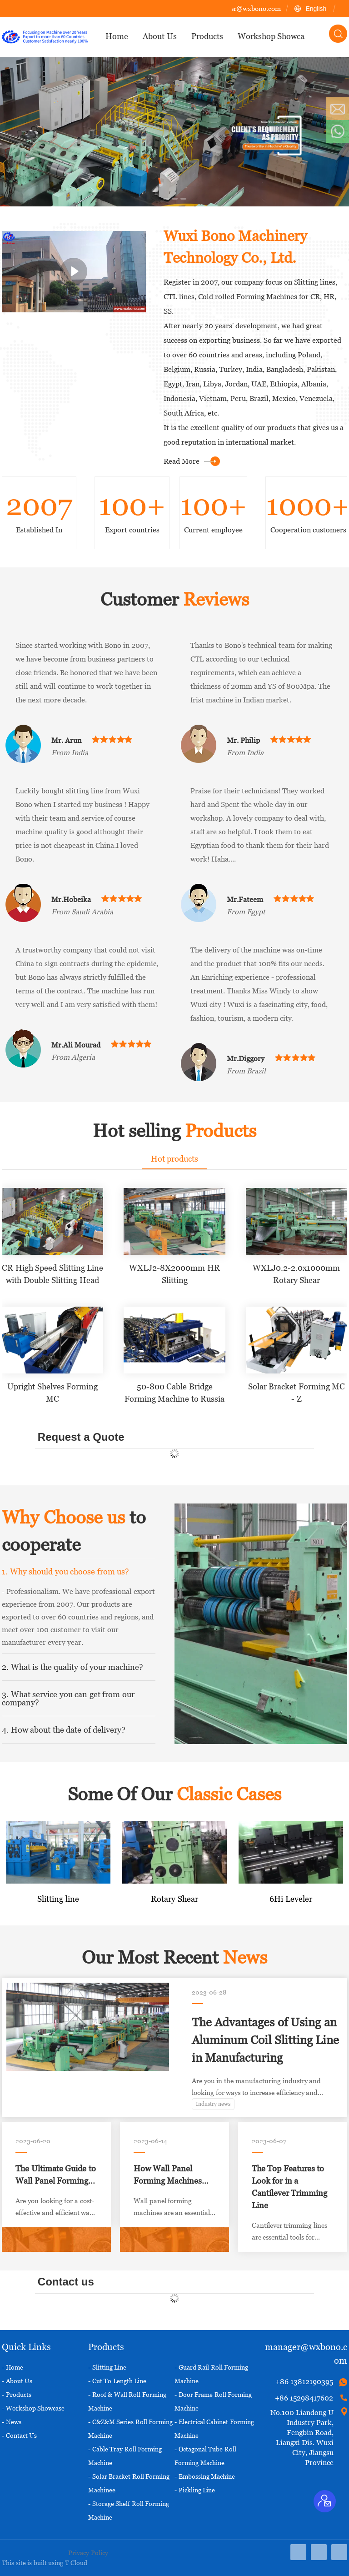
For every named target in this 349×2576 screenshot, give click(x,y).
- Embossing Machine (204, 2476)
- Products (16, 2394)
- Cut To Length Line (117, 2381)
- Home (12, 2367)
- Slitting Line (107, 2367)
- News (11, 2422)
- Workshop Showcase (33, 2408)
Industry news (213, 2103)
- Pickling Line (194, 2490)
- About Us (17, 2381)
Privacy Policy (88, 2552)
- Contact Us (19, 2435)
